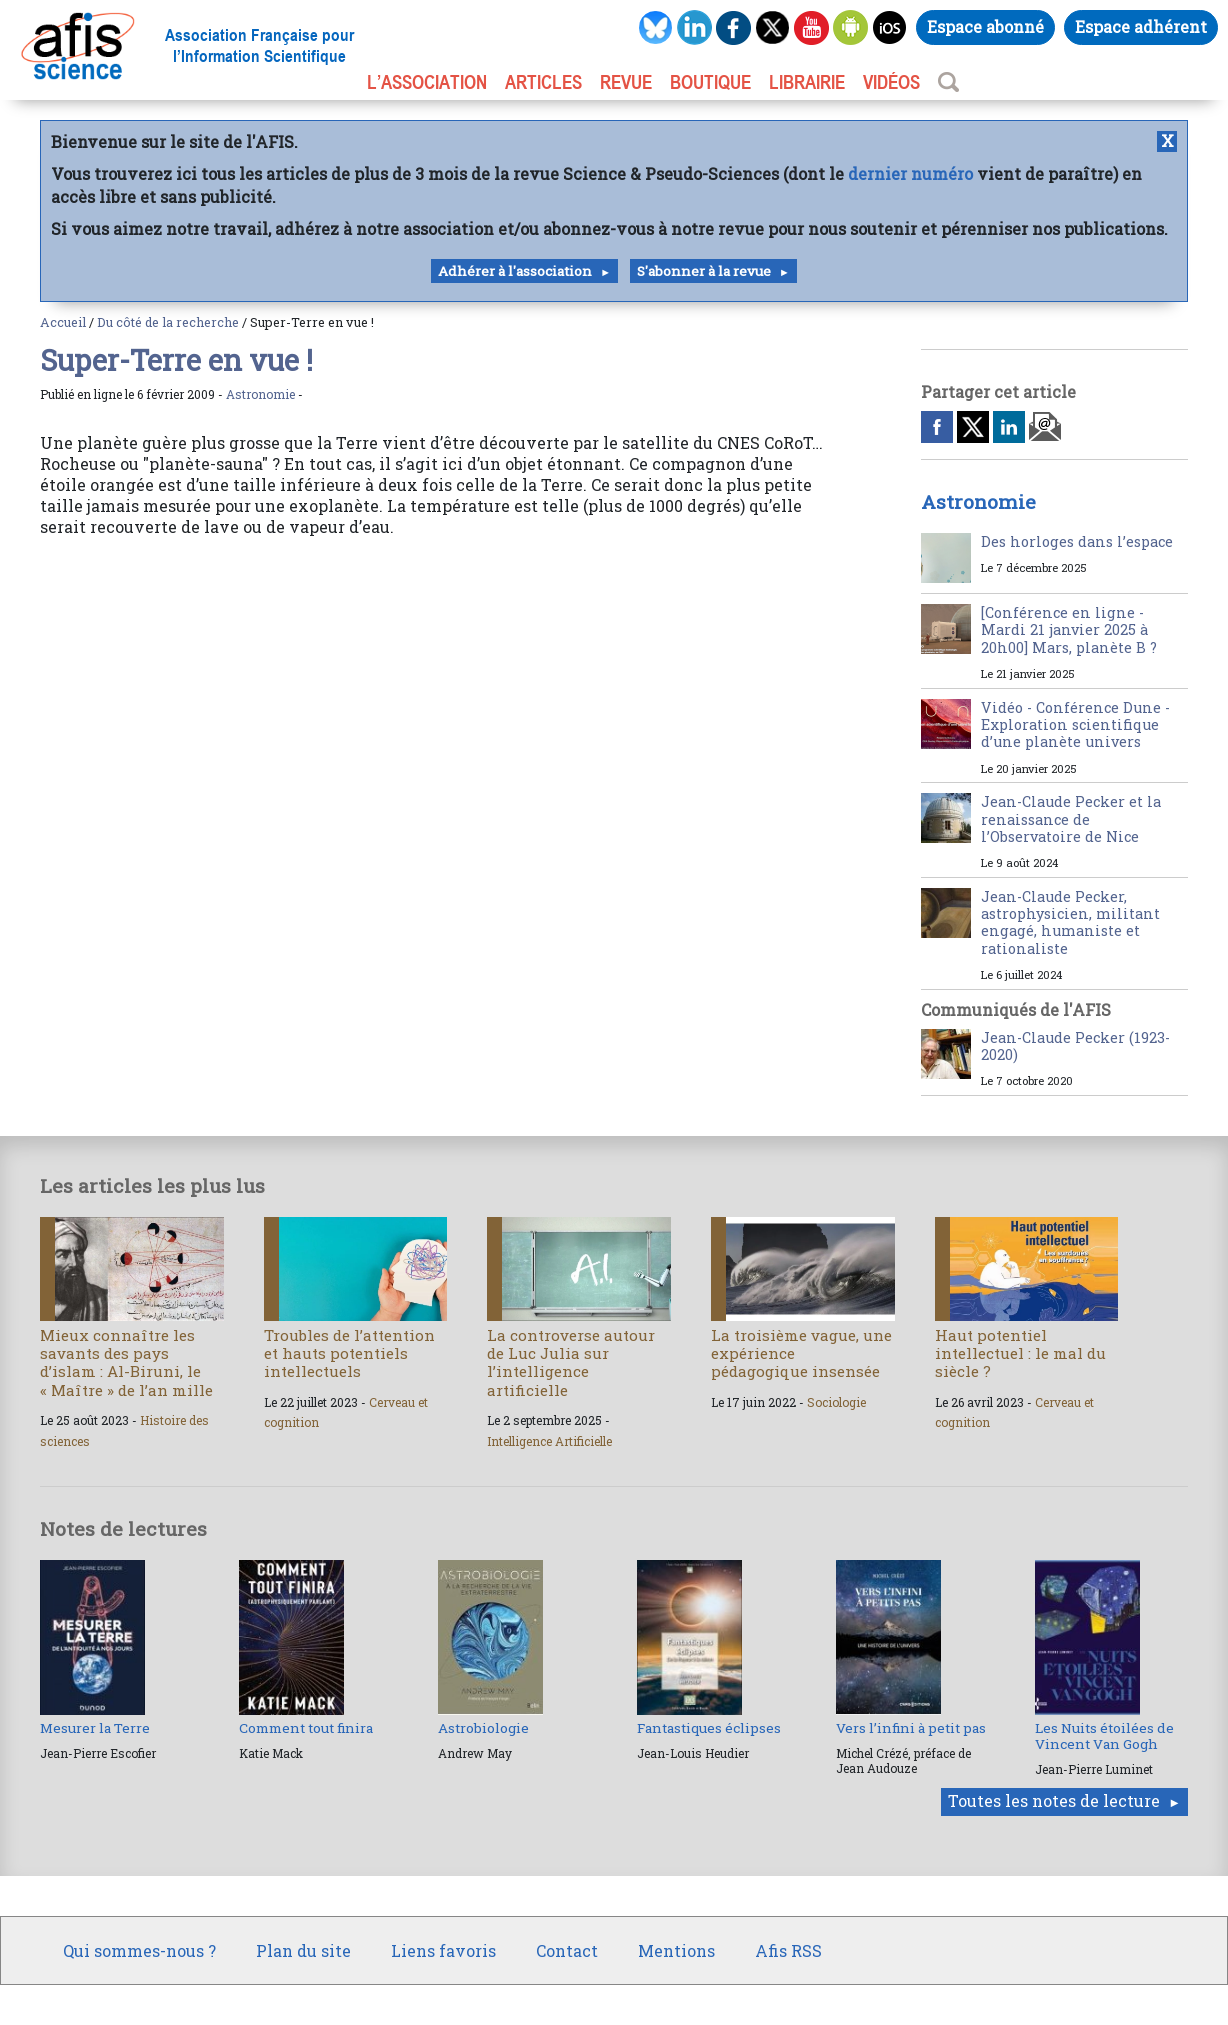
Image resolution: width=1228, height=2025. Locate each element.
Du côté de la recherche (168, 322)
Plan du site (303, 1950)
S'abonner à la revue (704, 271)
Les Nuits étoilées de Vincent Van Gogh (1104, 1736)
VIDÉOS (891, 82)
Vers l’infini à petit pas (911, 1728)
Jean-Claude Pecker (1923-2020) (1075, 1046)
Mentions (676, 1950)
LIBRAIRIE (807, 82)
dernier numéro (910, 173)
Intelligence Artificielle (549, 1441)
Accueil (63, 322)
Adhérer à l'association (515, 271)
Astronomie (260, 394)
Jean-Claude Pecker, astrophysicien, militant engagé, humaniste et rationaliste (1070, 922)
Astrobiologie (483, 1728)
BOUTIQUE (710, 82)
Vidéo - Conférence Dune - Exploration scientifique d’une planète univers (1075, 725)
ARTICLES (543, 82)
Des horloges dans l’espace (1077, 541)
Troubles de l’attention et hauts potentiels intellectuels (349, 1353)
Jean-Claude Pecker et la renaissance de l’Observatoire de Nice (1071, 819)
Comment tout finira (306, 1728)
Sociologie (836, 1402)
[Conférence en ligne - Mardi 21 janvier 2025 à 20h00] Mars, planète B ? (1069, 630)
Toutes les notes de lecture (1054, 1800)
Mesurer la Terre (95, 1728)
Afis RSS (788, 1950)
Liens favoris (443, 1950)
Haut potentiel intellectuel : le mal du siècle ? (1020, 1353)
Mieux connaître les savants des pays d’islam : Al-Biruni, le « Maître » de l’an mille (126, 1362)
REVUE (626, 82)
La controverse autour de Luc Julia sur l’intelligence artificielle (571, 1362)
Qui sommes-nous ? (139, 1950)
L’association (427, 82)
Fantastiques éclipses (709, 1728)
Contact (567, 1950)
